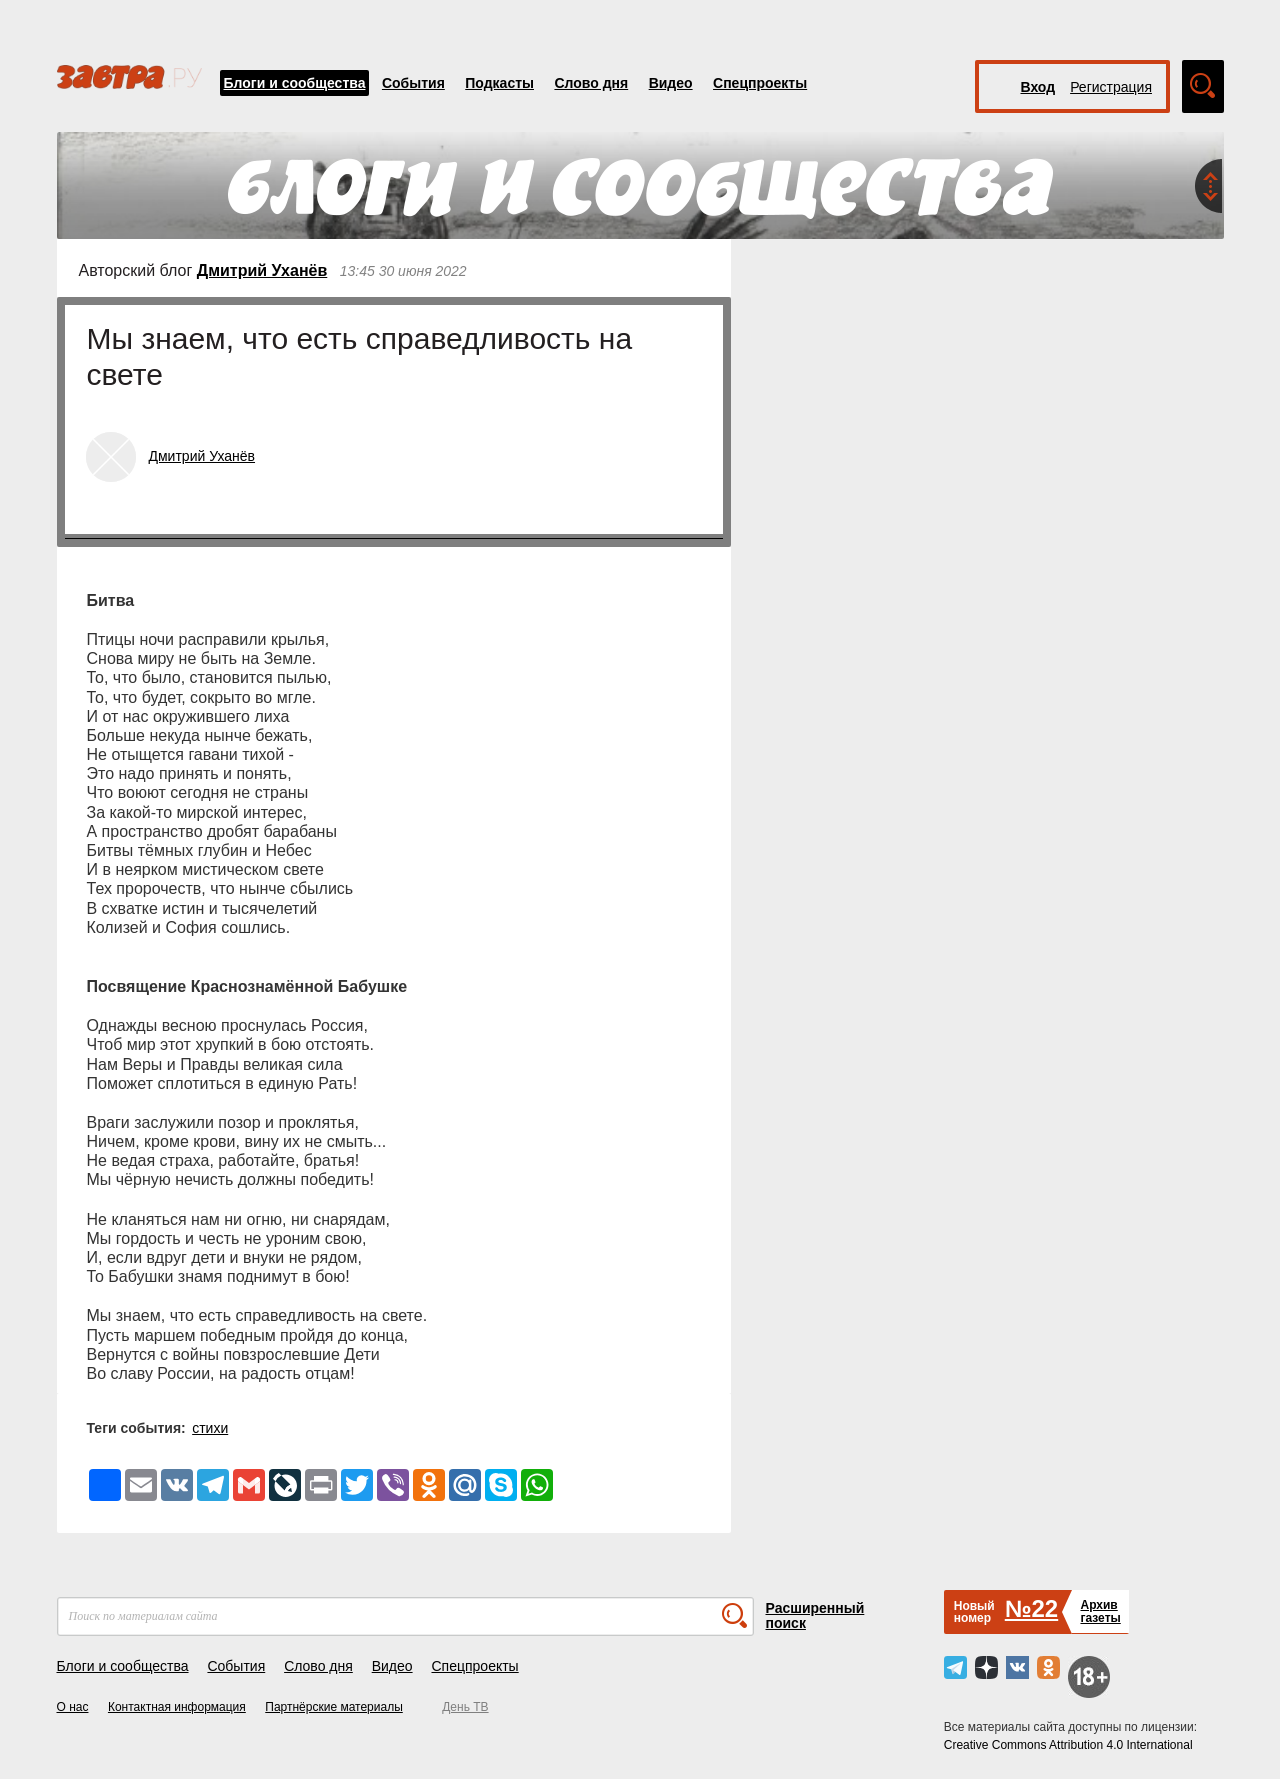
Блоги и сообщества (295, 83)
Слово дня (591, 83)
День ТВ (465, 1707)
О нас (73, 1707)
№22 (1031, 1608)
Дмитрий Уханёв (262, 270)
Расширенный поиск (815, 1615)
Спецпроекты (760, 83)
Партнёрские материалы (334, 1707)
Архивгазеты (1100, 1611)
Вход (1038, 87)
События (413, 83)
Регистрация (1111, 87)
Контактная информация (177, 1707)
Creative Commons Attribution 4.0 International (1068, 1745)
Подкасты (499, 83)
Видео (671, 83)
